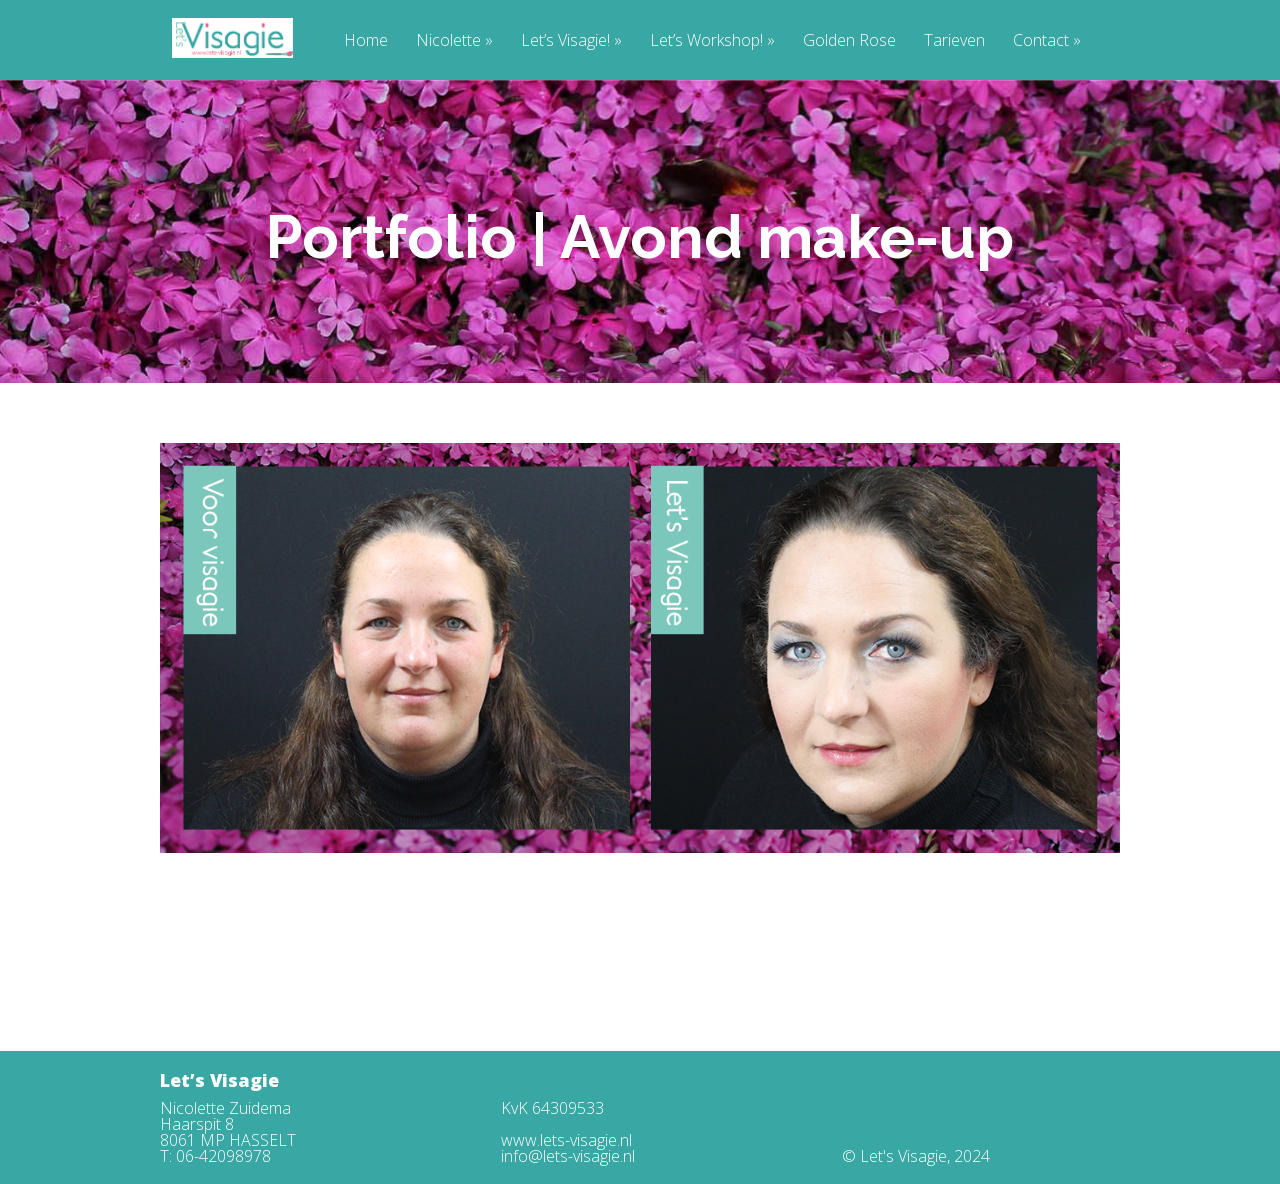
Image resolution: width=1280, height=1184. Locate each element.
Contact (1047, 41)
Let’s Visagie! (571, 41)
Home (366, 41)
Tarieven (954, 41)
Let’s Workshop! (712, 41)
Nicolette (454, 41)
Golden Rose (849, 41)
